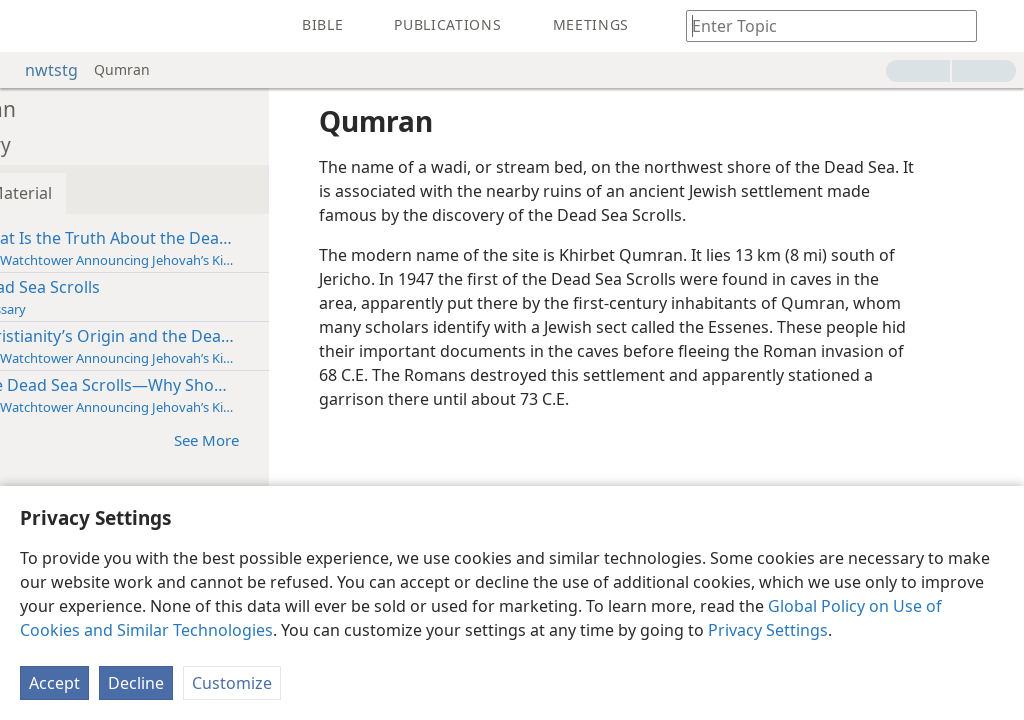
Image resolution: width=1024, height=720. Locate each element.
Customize (232, 683)
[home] (30, 26)
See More (297, 439)
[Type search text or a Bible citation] (822, 25)
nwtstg (41, 70)
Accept (54, 683)
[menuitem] (30, 26)
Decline (136, 683)
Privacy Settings (768, 630)
